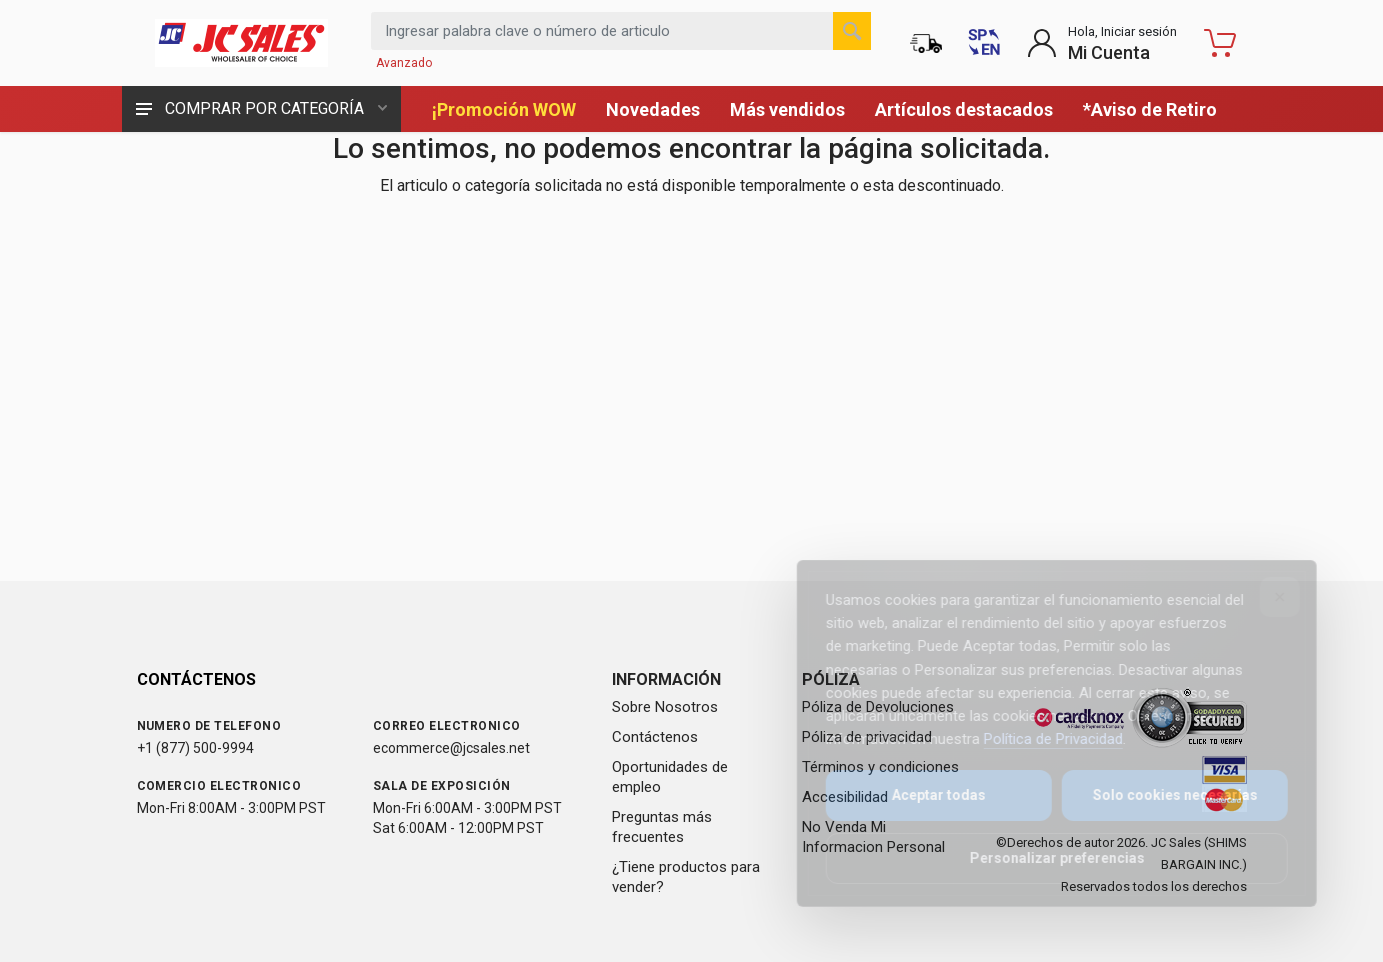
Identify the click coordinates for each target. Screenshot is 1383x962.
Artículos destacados (964, 109)
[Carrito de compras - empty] (1220, 43)
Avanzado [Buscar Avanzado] (404, 63)
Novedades (653, 109)
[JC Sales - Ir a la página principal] (242, 43)
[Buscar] (852, 31)
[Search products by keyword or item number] (621, 31)
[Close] (1266, 597)
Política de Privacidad (1039, 739)
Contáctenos (655, 737)
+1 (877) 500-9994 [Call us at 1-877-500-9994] (195, 748)
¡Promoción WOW (504, 109)
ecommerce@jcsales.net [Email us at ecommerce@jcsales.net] (451, 748)
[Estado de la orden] (926, 43)
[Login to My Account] (1102, 43)
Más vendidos (787, 109)
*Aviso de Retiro (1150, 109)
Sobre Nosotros (665, 707)
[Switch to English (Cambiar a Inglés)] (984, 43)
